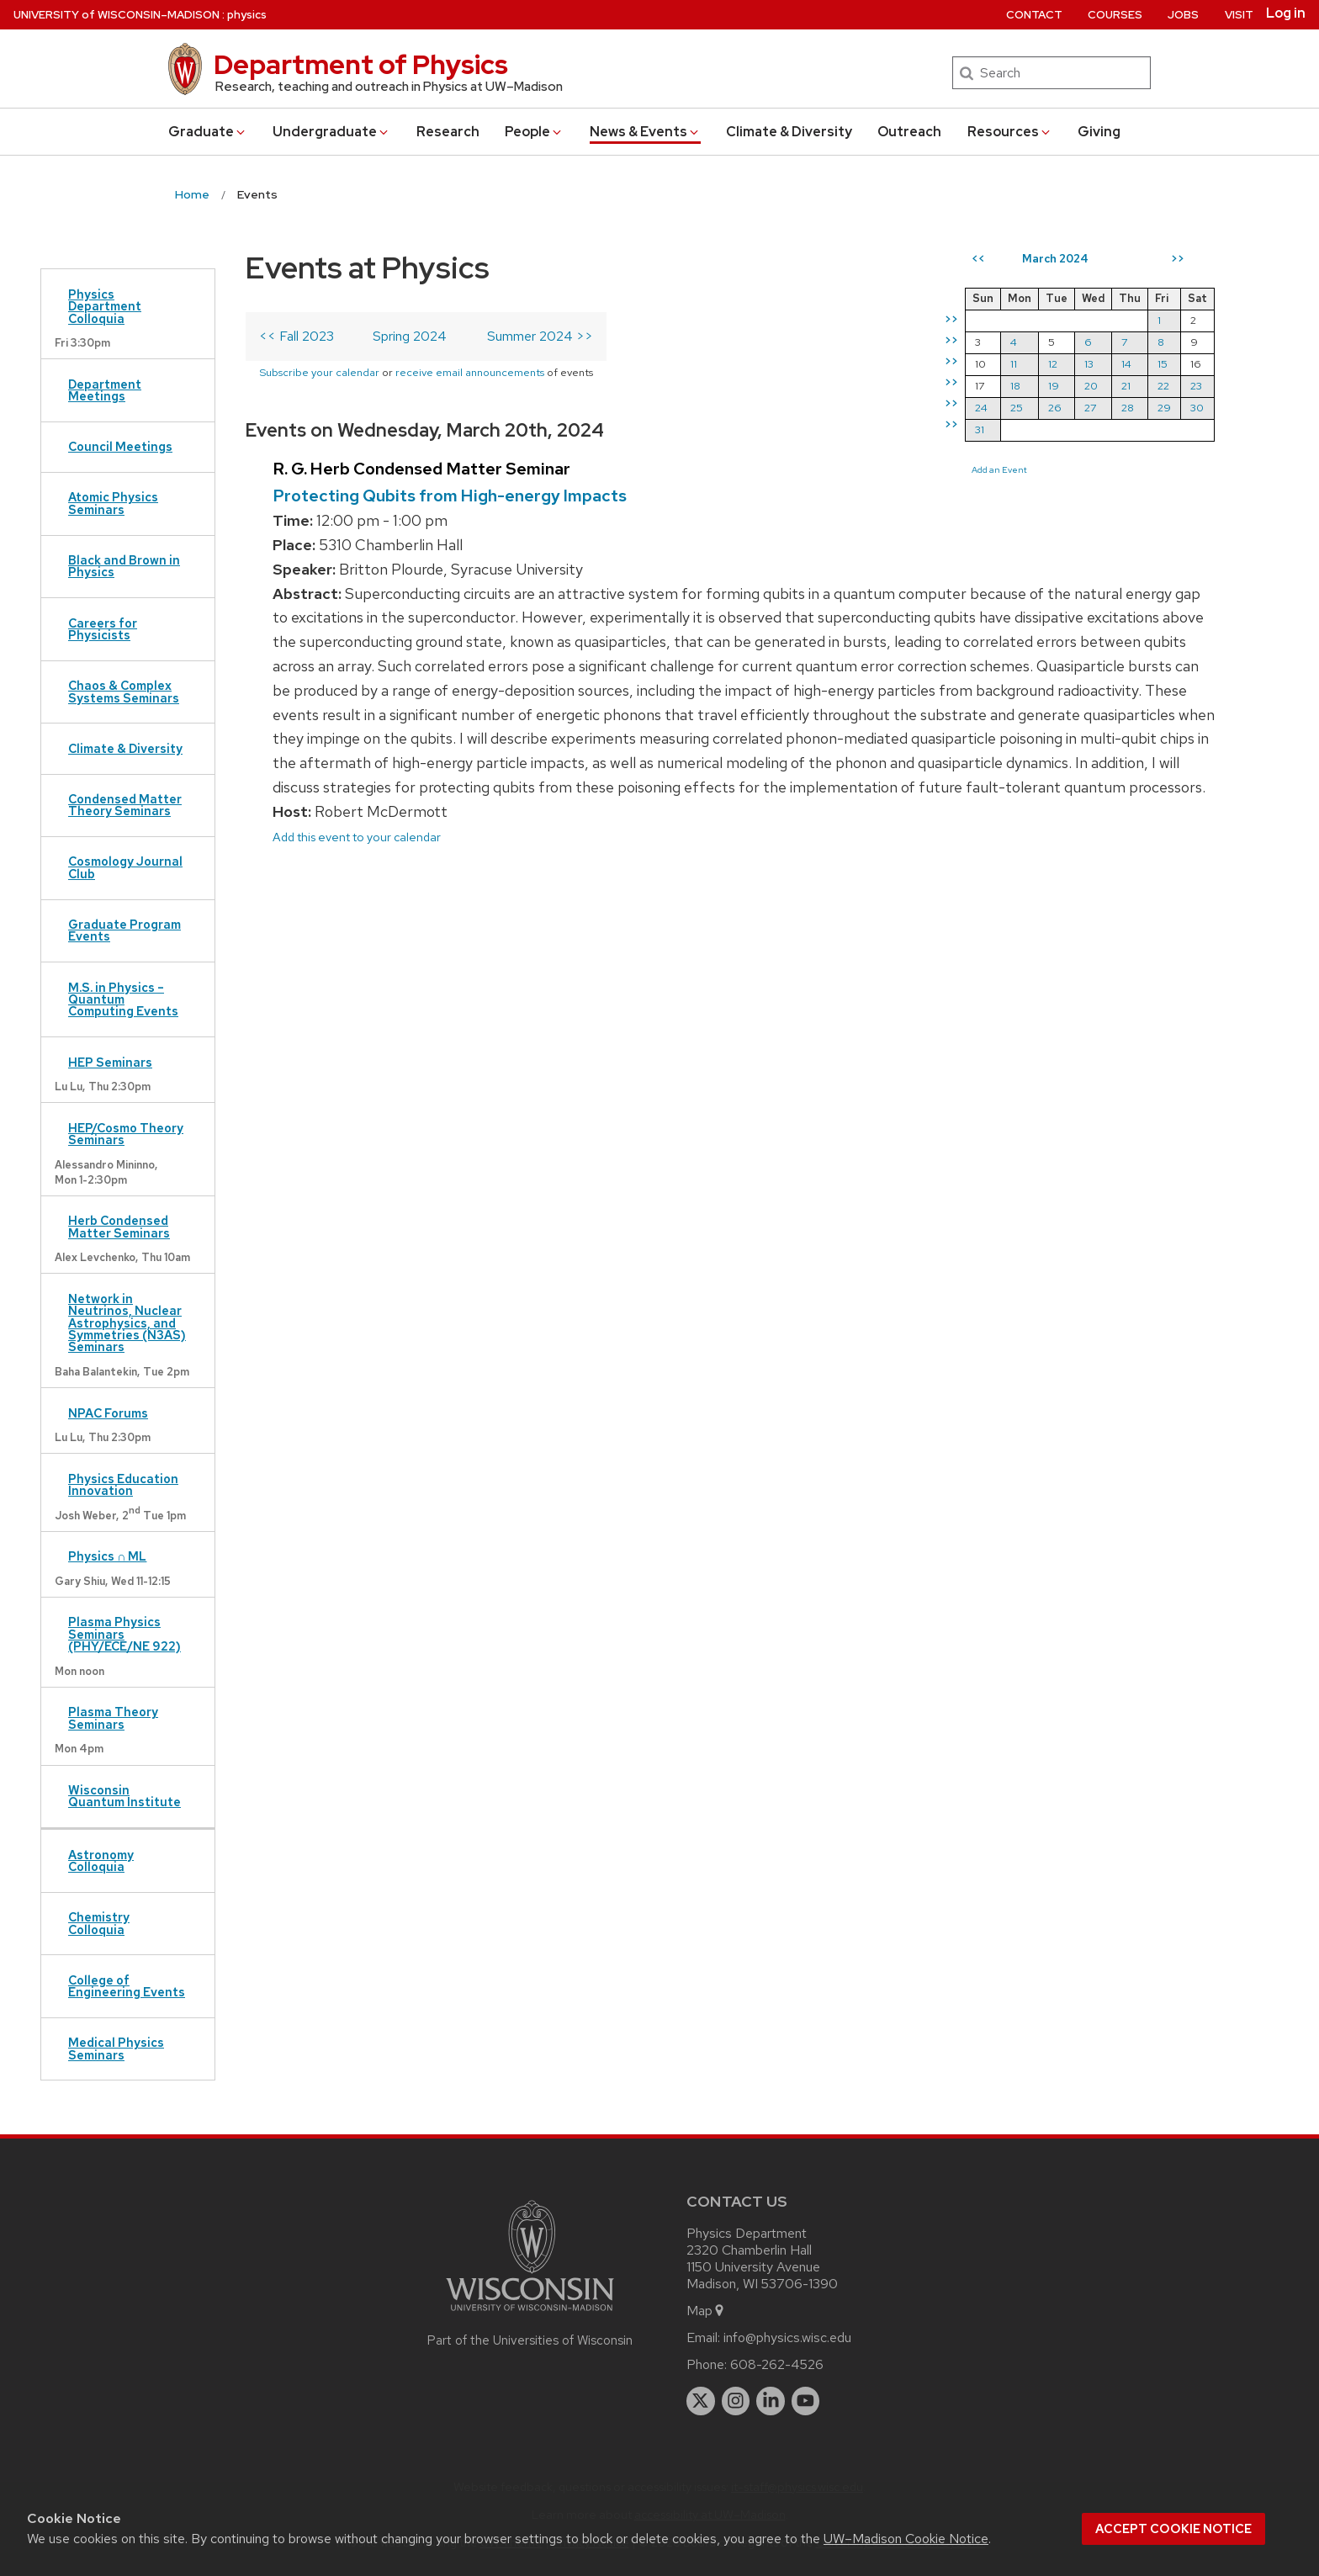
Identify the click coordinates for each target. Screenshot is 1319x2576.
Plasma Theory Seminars (113, 1717)
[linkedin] (770, 2401)
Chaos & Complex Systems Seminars (123, 691)
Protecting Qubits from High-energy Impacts (450, 495)
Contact (1034, 15)
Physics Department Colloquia (104, 306)
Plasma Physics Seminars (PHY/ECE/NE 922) (124, 1634)
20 (1091, 386)
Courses (1115, 15)
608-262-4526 (777, 2364)
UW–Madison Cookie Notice (906, 2538)
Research (447, 131)
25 (1016, 407)
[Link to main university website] (530, 2314)
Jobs (1183, 15)
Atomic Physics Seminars (113, 503)
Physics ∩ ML (107, 1556)
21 (1126, 386)
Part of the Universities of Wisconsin (530, 2340)
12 (1053, 364)
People (534, 131)
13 (1089, 364)
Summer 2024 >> (540, 336)
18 (1015, 386)
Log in (1286, 13)
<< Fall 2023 (296, 336)
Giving (1099, 131)
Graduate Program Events (124, 930)
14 (1126, 364)
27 (1090, 407)
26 (1055, 407)
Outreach (909, 131)
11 (1014, 364)
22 (1163, 386)
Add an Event (999, 469)
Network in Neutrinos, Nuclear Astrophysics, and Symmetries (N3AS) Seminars (127, 1323)
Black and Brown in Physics (124, 566)
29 (1164, 407)
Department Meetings (104, 390)
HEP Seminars (110, 1062)
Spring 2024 (410, 336)
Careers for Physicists (102, 629)
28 (1127, 407)
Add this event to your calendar (357, 837)
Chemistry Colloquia (99, 1923)
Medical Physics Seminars (116, 2048)
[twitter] (700, 2401)
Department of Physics (361, 64)
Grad (207, 131)
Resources (1009, 131)
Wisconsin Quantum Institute (124, 1796)
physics (247, 15)
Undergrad (331, 131)
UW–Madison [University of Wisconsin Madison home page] (116, 15)
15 (1162, 364)
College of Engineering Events (126, 1986)
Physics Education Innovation (123, 1484)
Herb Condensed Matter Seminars (119, 1226)
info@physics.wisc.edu (787, 2337)
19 (1054, 386)
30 (1197, 407)
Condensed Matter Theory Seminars (125, 805)
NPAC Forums (108, 1413)
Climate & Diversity (789, 131)
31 (979, 429)
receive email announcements (469, 372)
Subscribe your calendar (319, 372)
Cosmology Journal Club (125, 867)
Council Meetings (120, 446)
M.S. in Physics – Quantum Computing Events (123, 999)
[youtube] (806, 2401)
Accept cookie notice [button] (1173, 2528)
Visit (1239, 15)
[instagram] (736, 2401)
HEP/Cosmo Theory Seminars (125, 1134)
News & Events (645, 131)
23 (1196, 386)
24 (981, 407)
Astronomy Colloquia (101, 1860)
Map (706, 2310)
